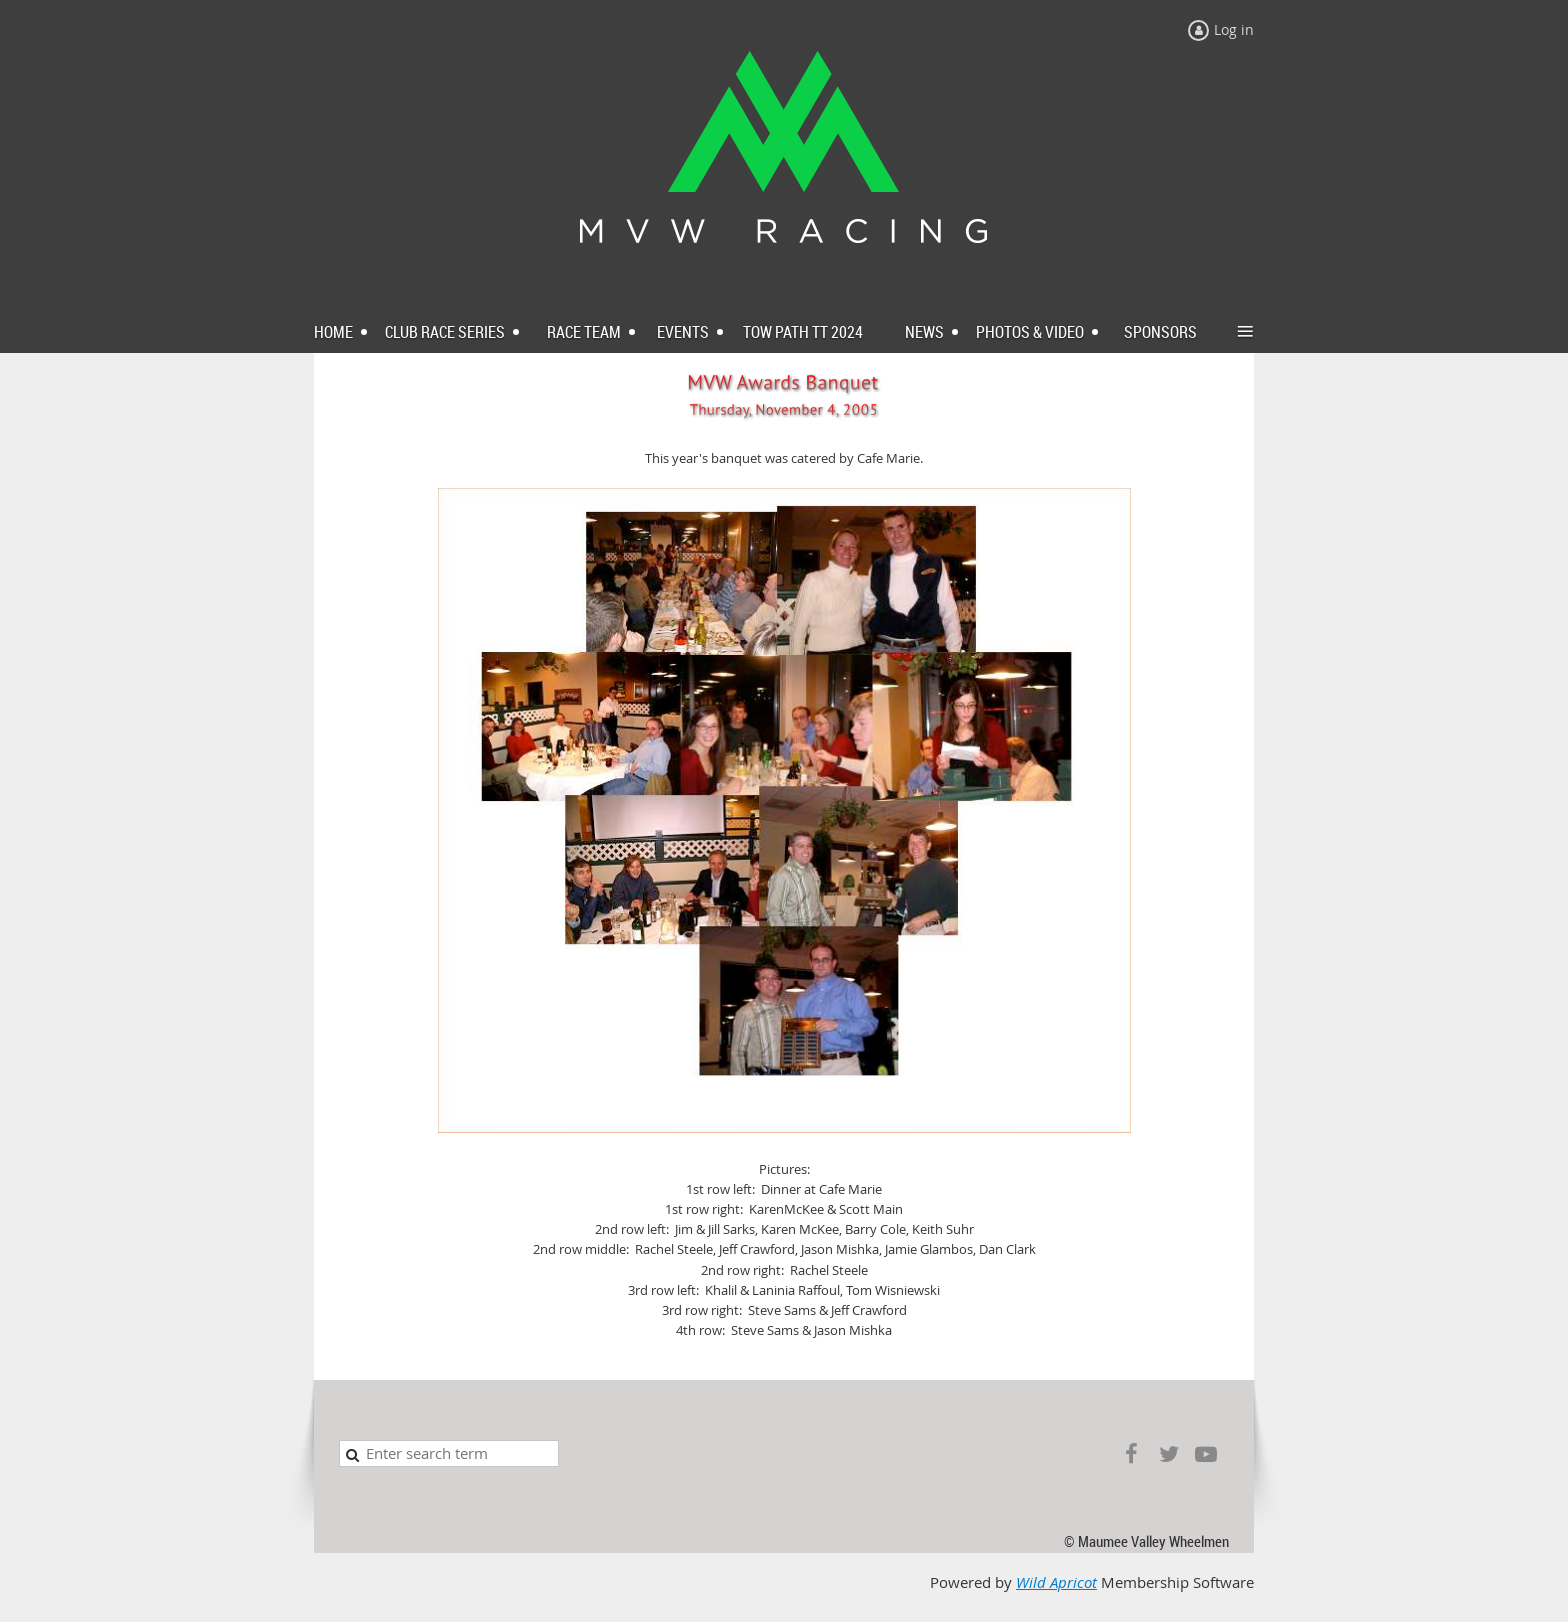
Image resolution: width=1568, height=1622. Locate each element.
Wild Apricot (1056, 1582)
